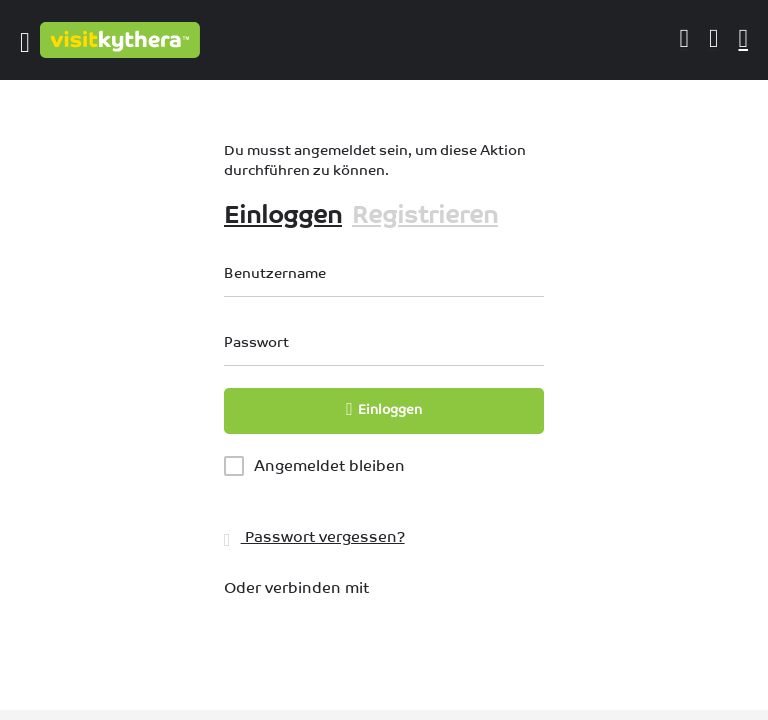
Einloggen (283, 214)
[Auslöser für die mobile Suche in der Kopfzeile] (744, 39)
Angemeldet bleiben (329, 465)
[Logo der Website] (122, 40)
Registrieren (425, 214)
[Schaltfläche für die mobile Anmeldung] (685, 39)
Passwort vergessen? (314, 536)
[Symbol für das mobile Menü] (25, 40)
